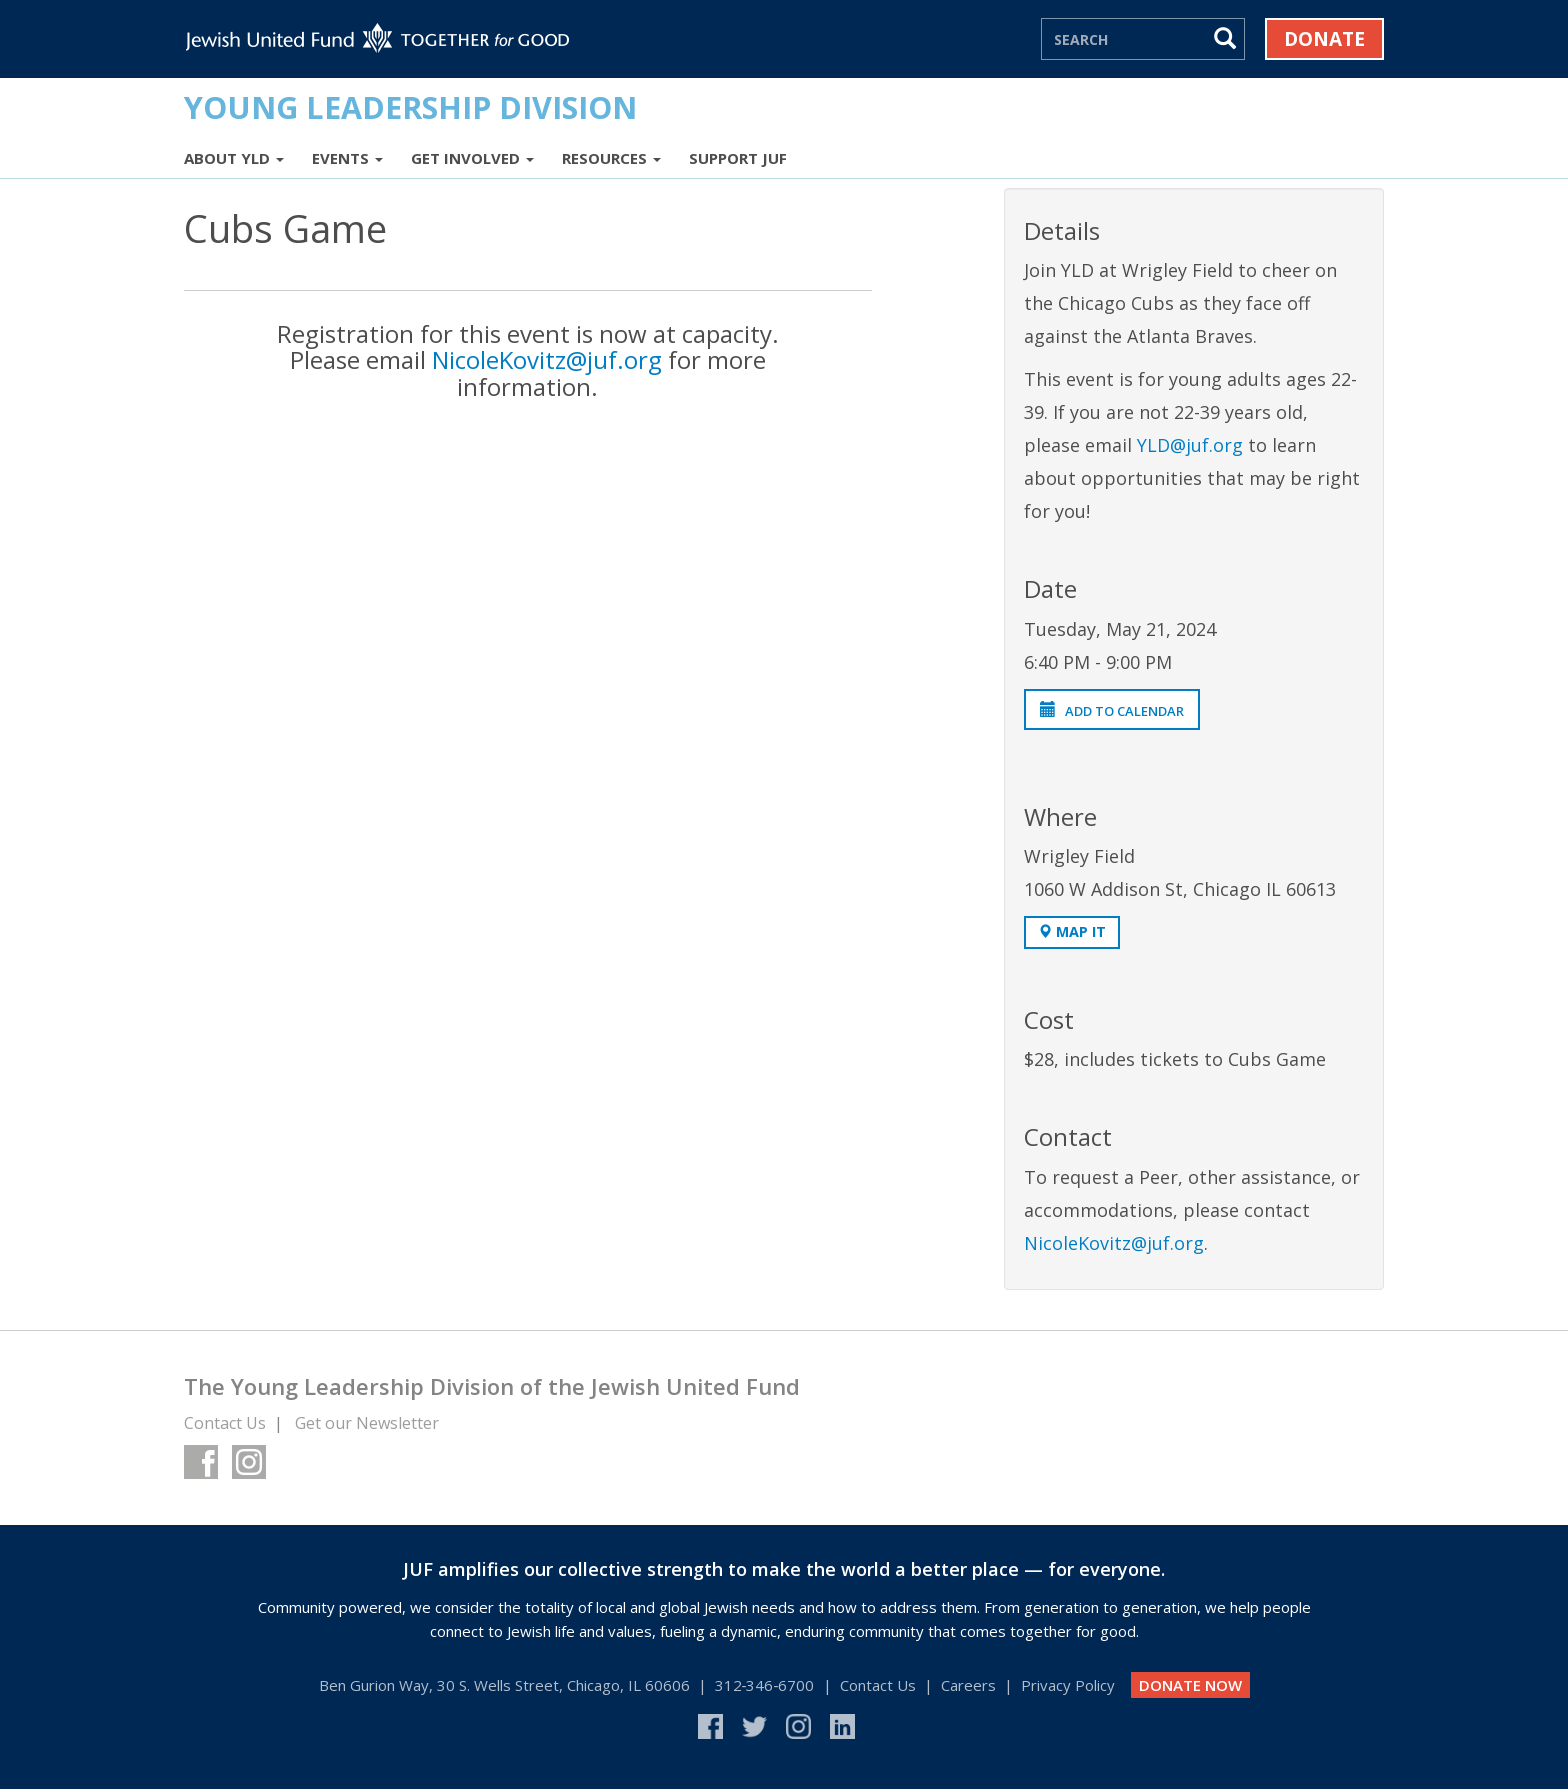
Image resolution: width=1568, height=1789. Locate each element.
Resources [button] (611, 158)
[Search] (1125, 39)
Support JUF (738, 158)
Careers (968, 1685)
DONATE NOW (1190, 1685)
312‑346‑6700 (765, 1685)
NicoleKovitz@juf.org (547, 359)
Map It (1072, 931)
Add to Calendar (1112, 711)
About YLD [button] (234, 158)
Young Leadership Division (410, 107)
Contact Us (225, 1423)
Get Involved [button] (472, 158)
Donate (1324, 39)
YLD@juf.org (1190, 445)
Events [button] (347, 158)
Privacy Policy (1068, 1685)
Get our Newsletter (367, 1423)
